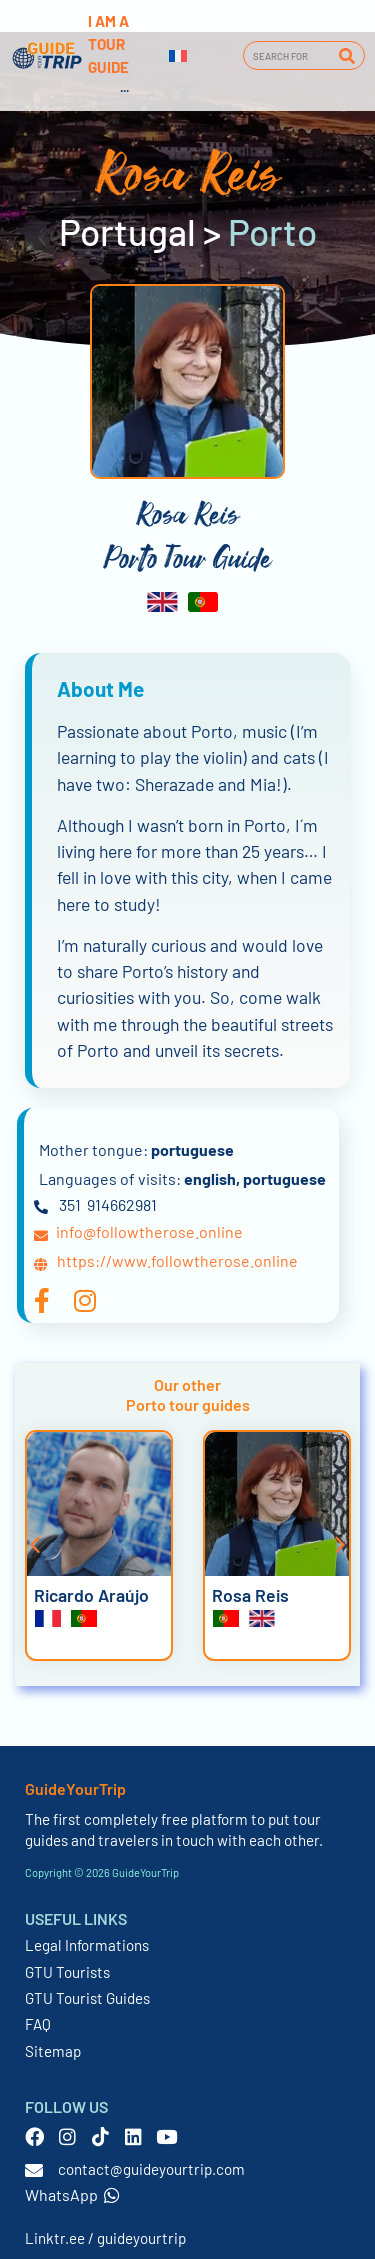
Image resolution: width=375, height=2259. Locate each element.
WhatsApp (72, 2194)
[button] (35, 1545)
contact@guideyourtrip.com (151, 2169)
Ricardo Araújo (91, 1595)
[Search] (346, 55)
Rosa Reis (250, 1595)
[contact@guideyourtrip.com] (34, 2170)
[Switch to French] (178, 56)
